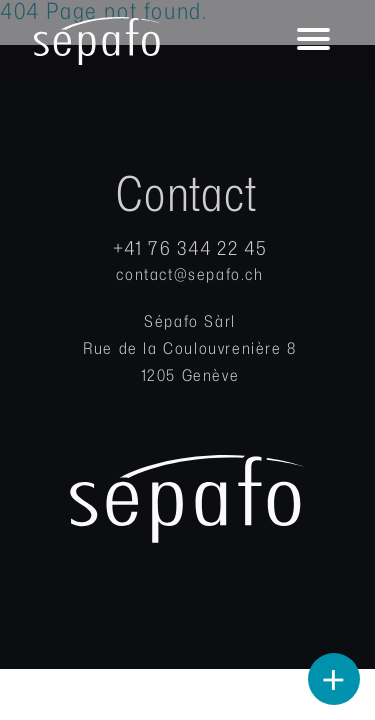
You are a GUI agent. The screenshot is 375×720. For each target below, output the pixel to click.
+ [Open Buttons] (334, 680)
